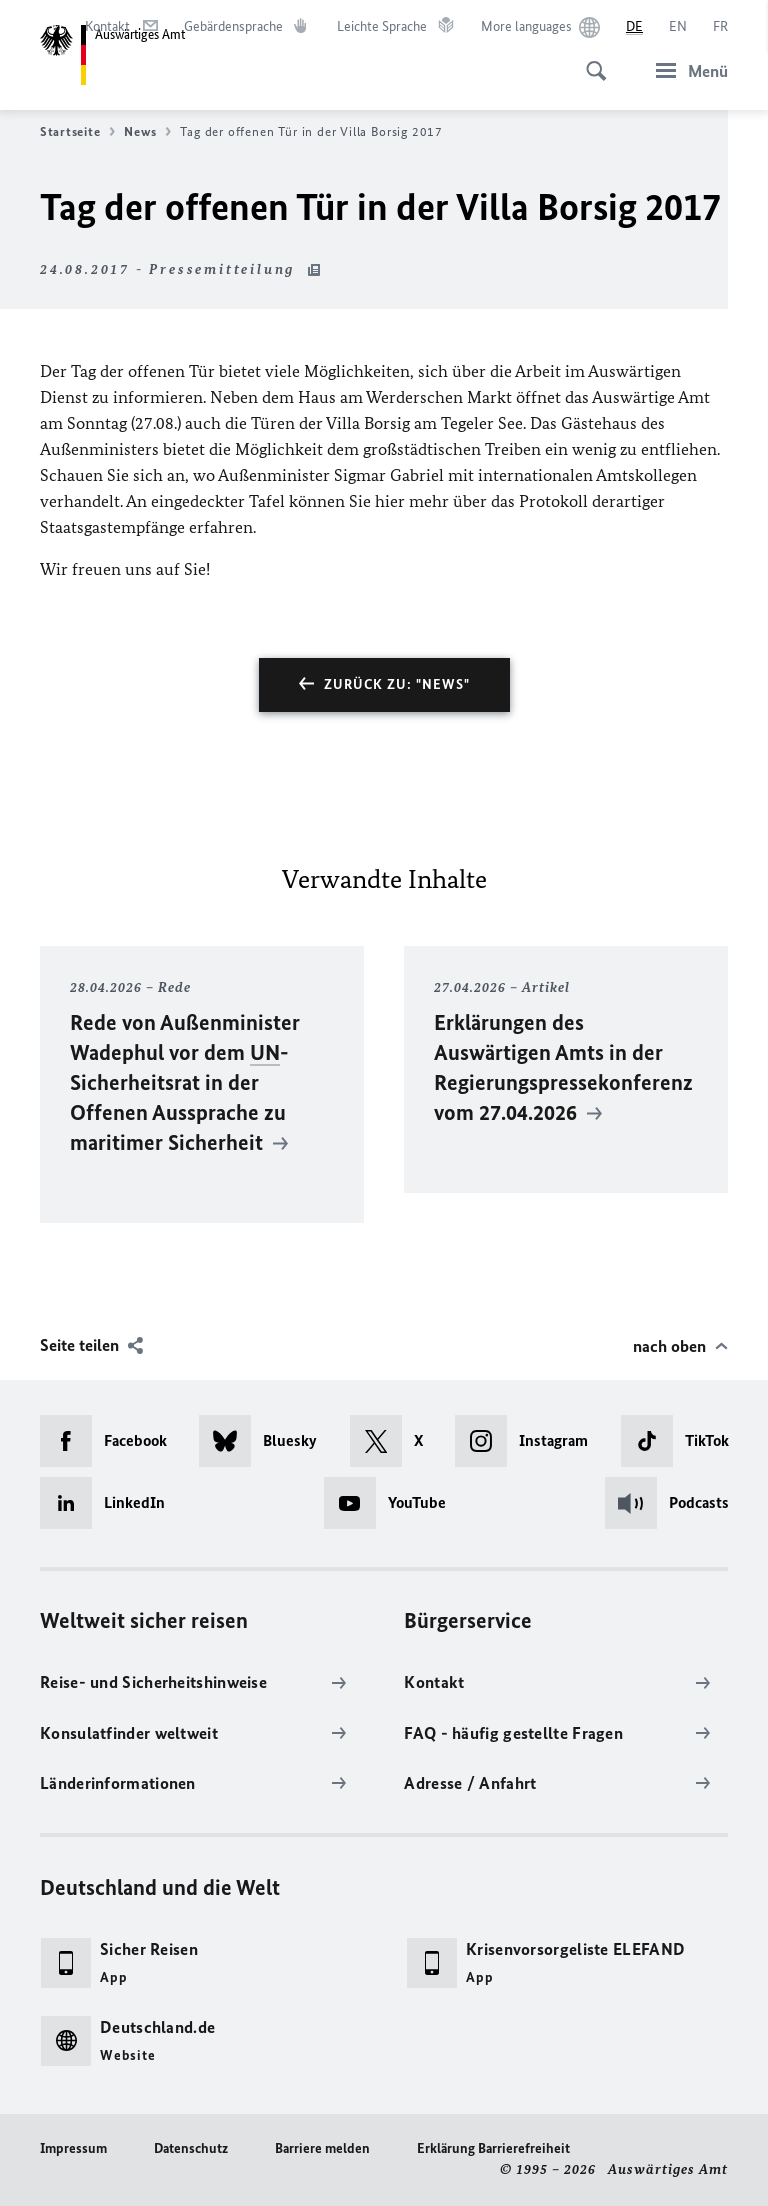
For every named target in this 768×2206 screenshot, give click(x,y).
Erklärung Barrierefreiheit (493, 2148)
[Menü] (686, 70)
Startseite (77, 132)
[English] (678, 27)
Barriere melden (322, 2148)
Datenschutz (191, 2148)
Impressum (73, 2148)
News (147, 132)
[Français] (720, 27)
